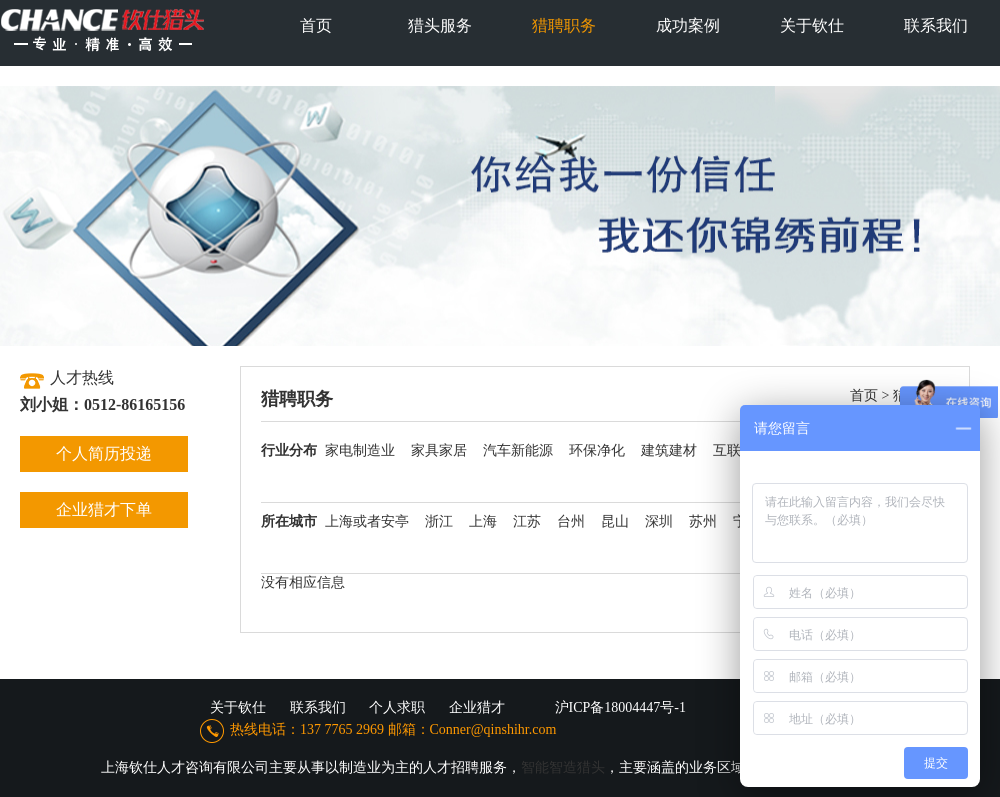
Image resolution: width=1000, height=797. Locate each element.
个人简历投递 (104, 453)
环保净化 (597, 450)
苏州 (703, 521)
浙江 (439, 521)
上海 (483, 521)
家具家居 (439, 450)
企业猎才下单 (104, 509)
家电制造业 (360, 450)
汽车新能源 (518, 450)
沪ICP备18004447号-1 (620, 707)
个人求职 (397, 707)
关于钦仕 (238, 707)
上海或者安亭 (367, 521)
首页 (864, 395)
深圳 (659, 521)
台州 (571, 521)
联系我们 (318, 707)
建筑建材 (669, 450)
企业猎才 (477, 707)
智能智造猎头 (563, 767)
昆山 (615, 521)
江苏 (527, 521)
